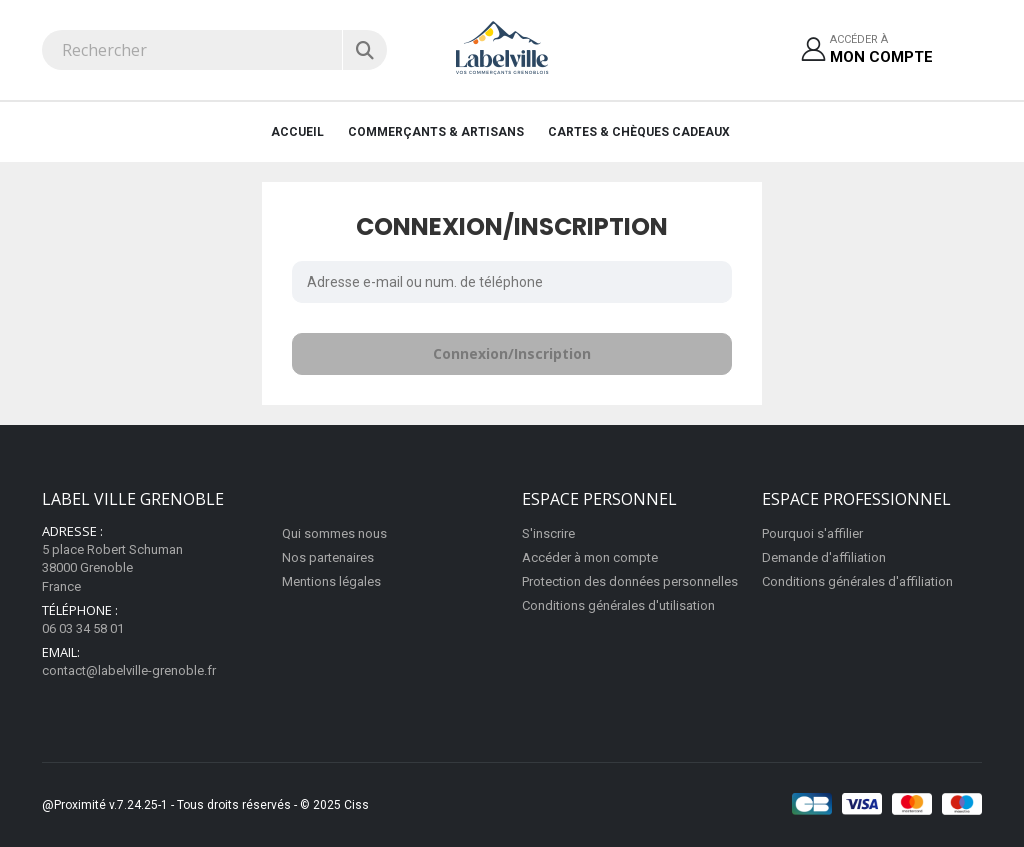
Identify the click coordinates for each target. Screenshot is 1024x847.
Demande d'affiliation (824, 557)
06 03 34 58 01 (83, 628)
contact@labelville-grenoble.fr (129, 670)
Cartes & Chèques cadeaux (639, 132)
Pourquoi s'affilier (812, 533)
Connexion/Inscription (512, 353)
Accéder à (881, 50)
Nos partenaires (328, 557)
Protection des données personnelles (630, 581)
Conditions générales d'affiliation (857, 581)
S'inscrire (548, 533)
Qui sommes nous (334, 533)
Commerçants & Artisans (436, 132)
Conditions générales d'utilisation (618, 605)
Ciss (356, 805)
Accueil (297, 132)
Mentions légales (331, 581)
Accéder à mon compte (590, 557)
